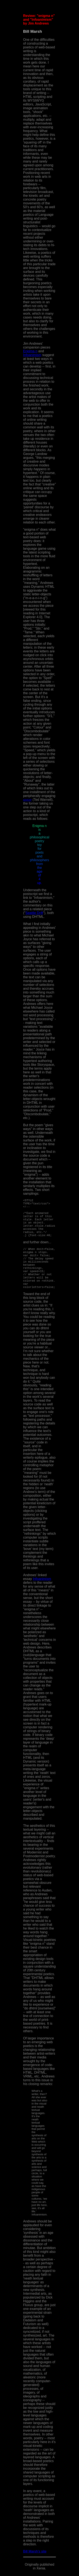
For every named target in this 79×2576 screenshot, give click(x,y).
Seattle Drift (34, 913)
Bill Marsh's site (35, 2551)
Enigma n (30, 351)
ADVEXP (27, 800)
